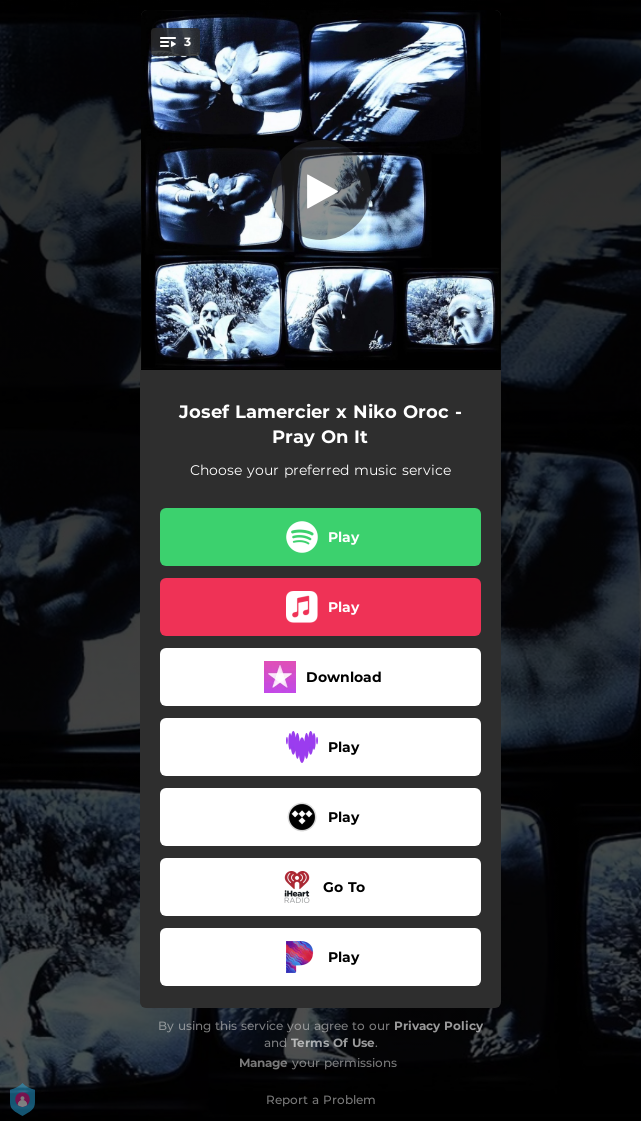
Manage (263, 1062)
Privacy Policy (438, 1025)
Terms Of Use (333, 1042)
